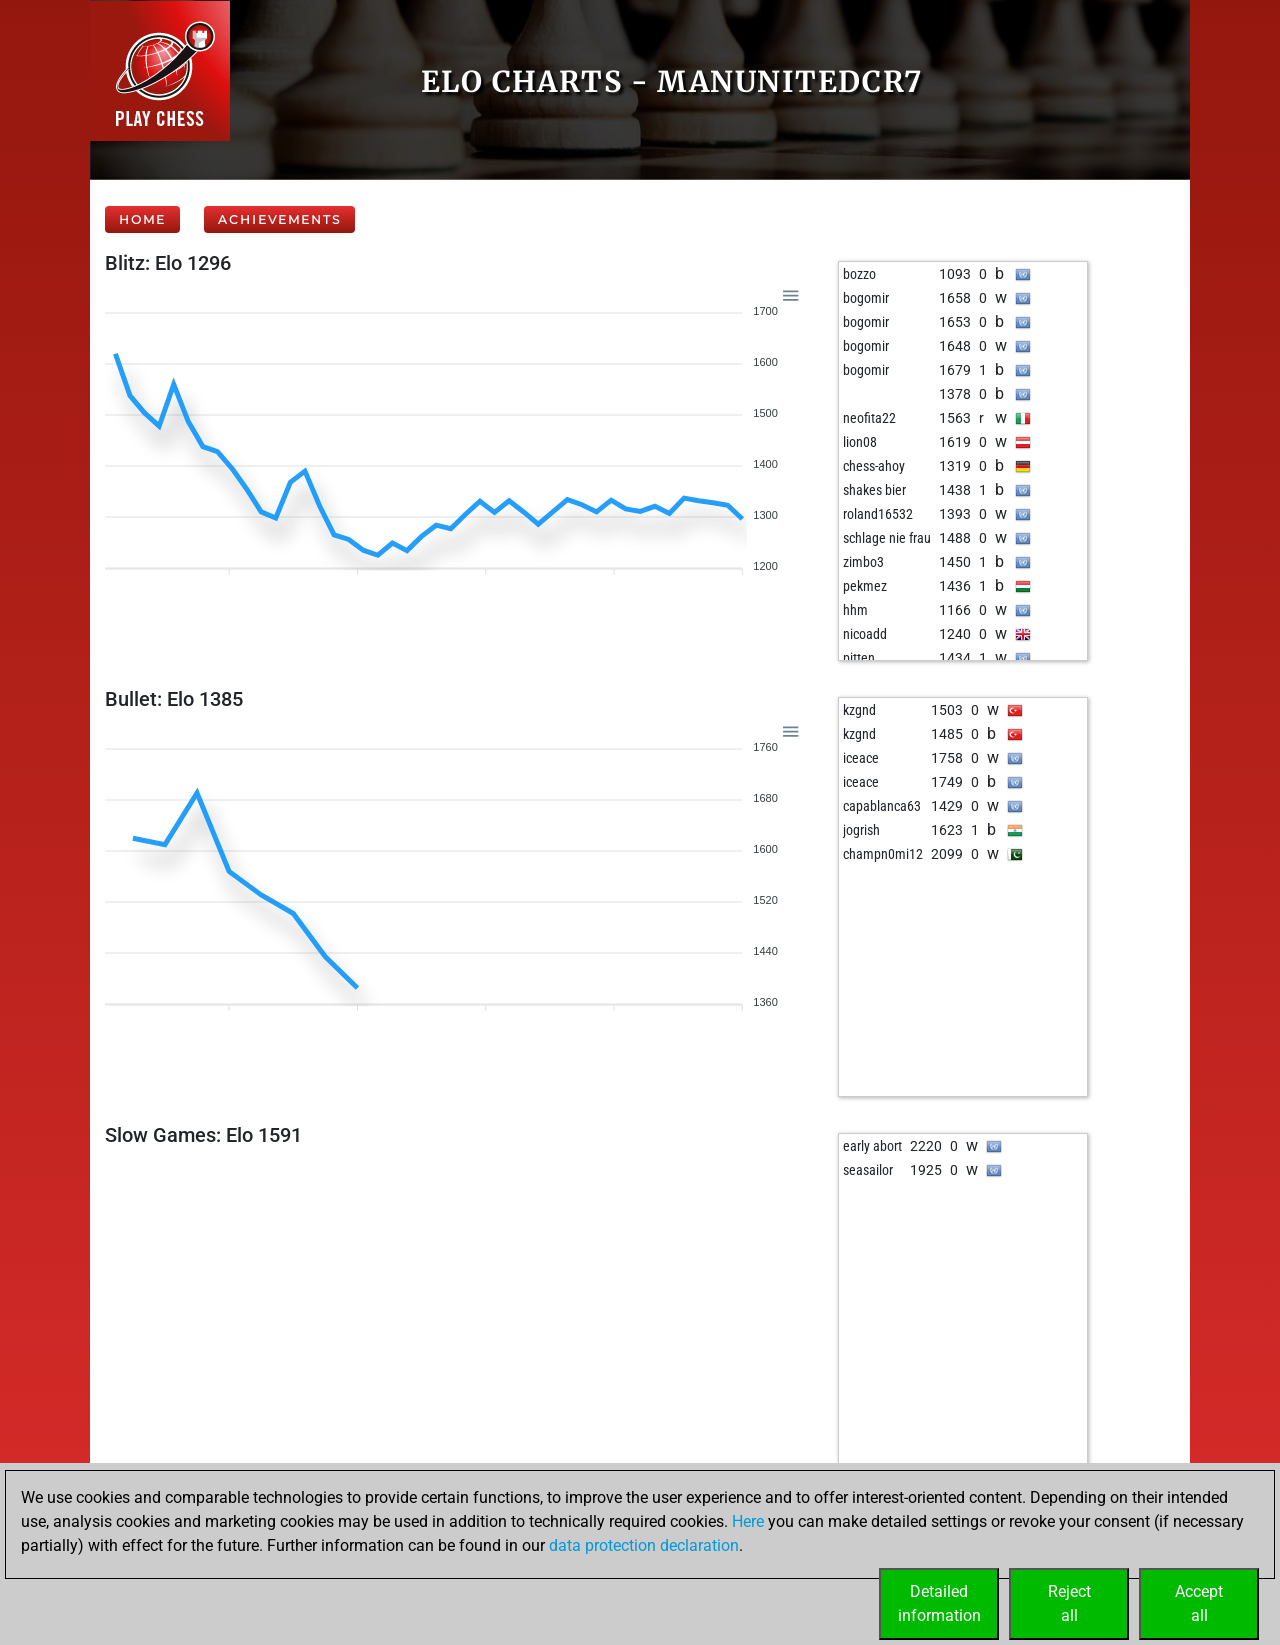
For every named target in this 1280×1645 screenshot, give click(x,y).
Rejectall (1069, 1603)
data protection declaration (644, 1545)
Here (748, 1521)
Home (142, 219)
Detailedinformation (939, 1603)
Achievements (279, 219)
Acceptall (1199, 1603)
